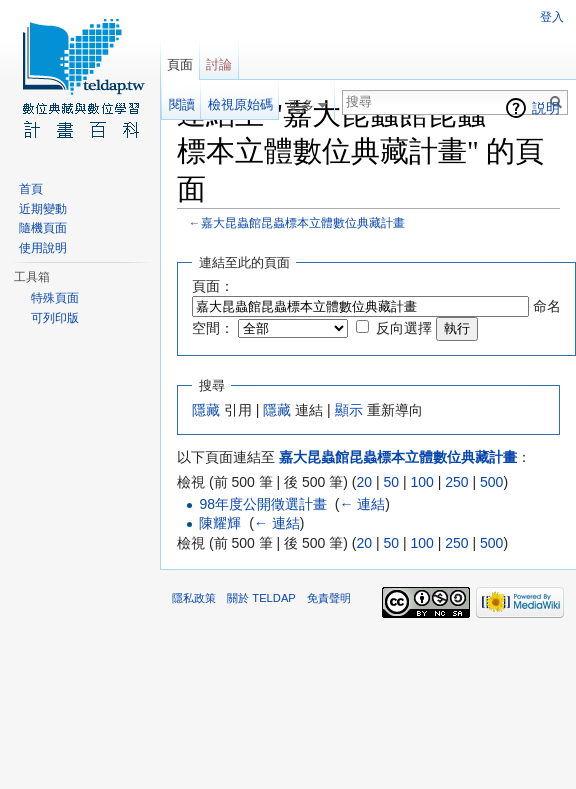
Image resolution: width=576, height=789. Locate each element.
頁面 (180, 64)
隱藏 (206, 410)
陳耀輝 (220, 523)
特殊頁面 (55, 298)
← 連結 (362, 504)
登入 (552, 17)
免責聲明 (329, 598)
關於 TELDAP (261, 598)
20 (364, 482)
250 (456, 482)
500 (491, 482)
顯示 (349, 410)
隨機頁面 (43, 228)
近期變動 (43, 209)
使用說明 (43, 248)
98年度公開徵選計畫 (263, 504)
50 (391, 482)
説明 (546, 108)
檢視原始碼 (240, 104)
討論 (219, 64)
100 (421, 482)
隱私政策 (194, 598)
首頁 (31, 189)
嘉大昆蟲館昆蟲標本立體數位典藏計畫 (303, 222)
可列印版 (55, 318)
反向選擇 (404, 328)
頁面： (213, 286)
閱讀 (182, 104)
